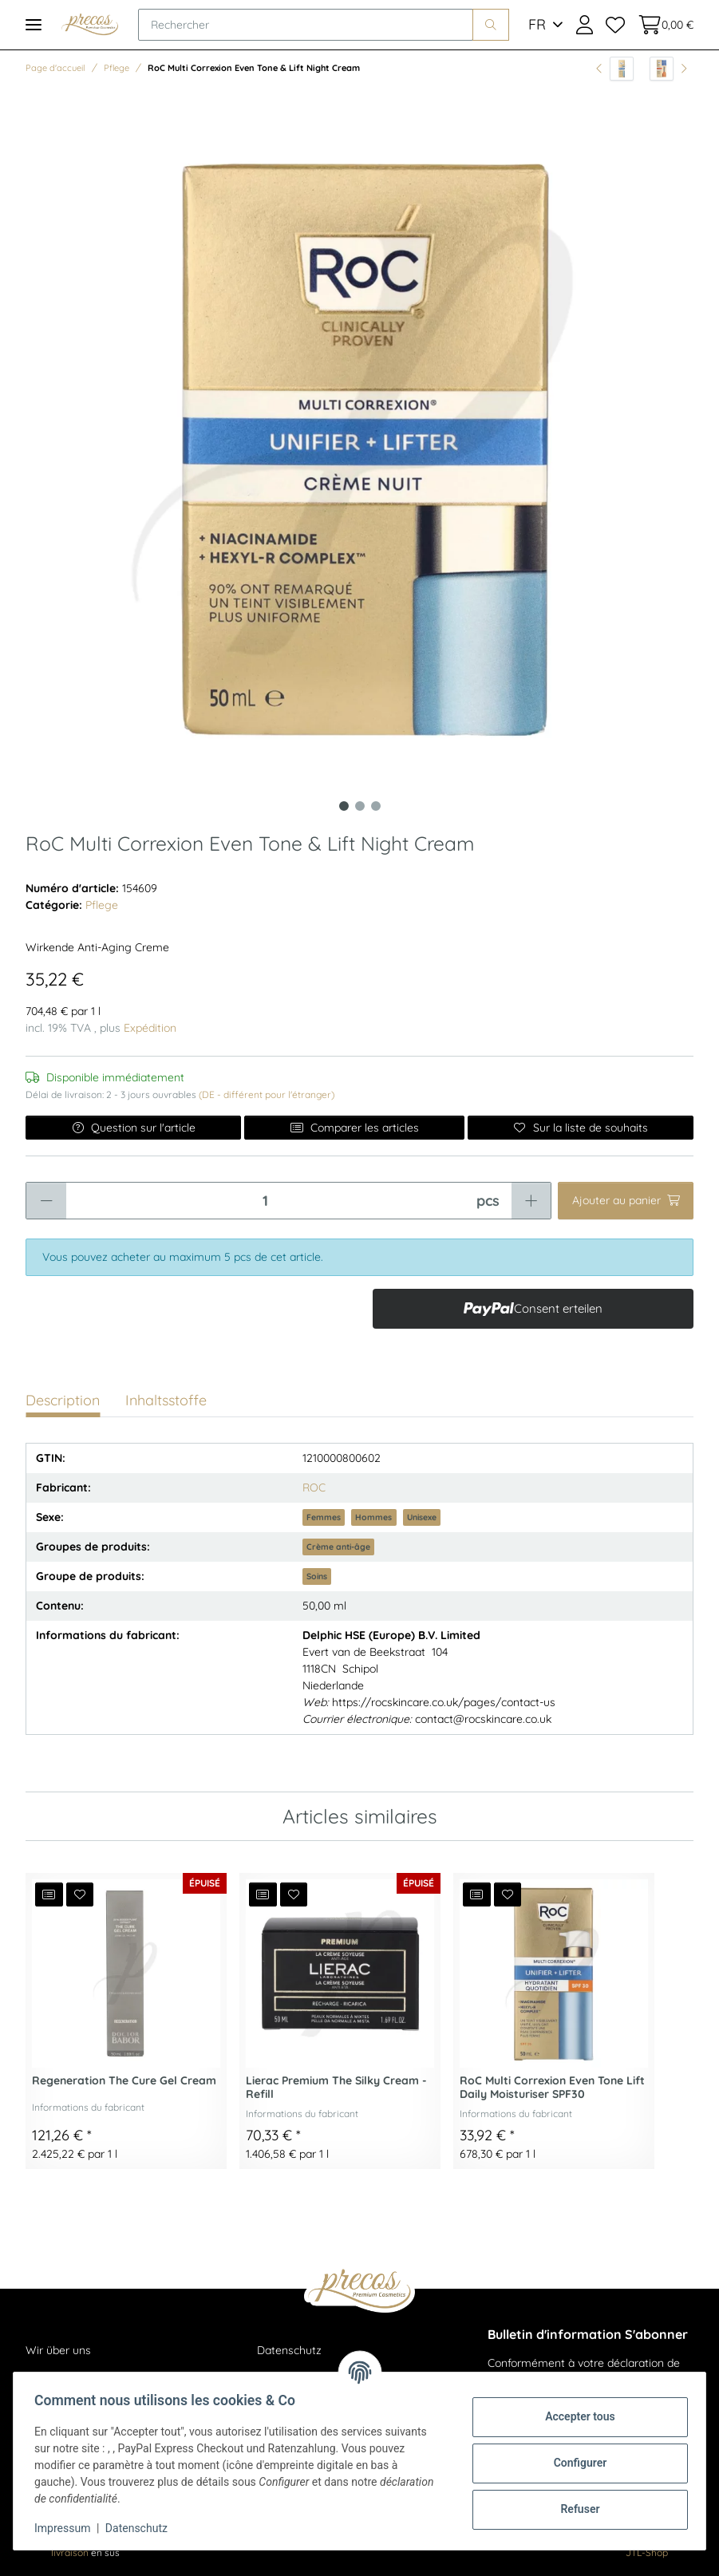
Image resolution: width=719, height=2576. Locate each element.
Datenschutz (289, 2350)
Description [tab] (63, 1400)
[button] (584, 25)
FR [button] (537, 24)
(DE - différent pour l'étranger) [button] (266, 1094)
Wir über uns (58, 2350)
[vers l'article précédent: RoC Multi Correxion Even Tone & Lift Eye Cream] (615, 68)
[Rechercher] (305, 25)
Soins (316, 1576)
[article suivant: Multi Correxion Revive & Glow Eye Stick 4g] (668, 68)
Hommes (373, 1517)
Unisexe (422, 1517)
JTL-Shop (647, 2552)
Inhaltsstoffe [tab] (166, 1400)
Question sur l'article (133, 1127)
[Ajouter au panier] (625, 1200)
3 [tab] (376, 806)
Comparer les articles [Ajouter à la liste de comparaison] (354, 1127)
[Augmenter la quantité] (531, 1201)
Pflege (101, 905)
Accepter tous (575, 2416)
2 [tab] (360, 806)
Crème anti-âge (338, 1546)
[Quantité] (264, 1201)
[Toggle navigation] (33, 24)
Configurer (575, 2462)
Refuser (575, 2509)
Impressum (67, 2528)
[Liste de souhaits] (615, 25)
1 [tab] (344, 806)
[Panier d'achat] (662, 25)
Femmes (323, 1517)
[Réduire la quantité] (46, 1201)
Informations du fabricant (88, 2107)
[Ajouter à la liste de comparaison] (49, 1894)
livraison (70, 2552)
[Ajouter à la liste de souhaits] (580, 1128)
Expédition (150, 1028)
